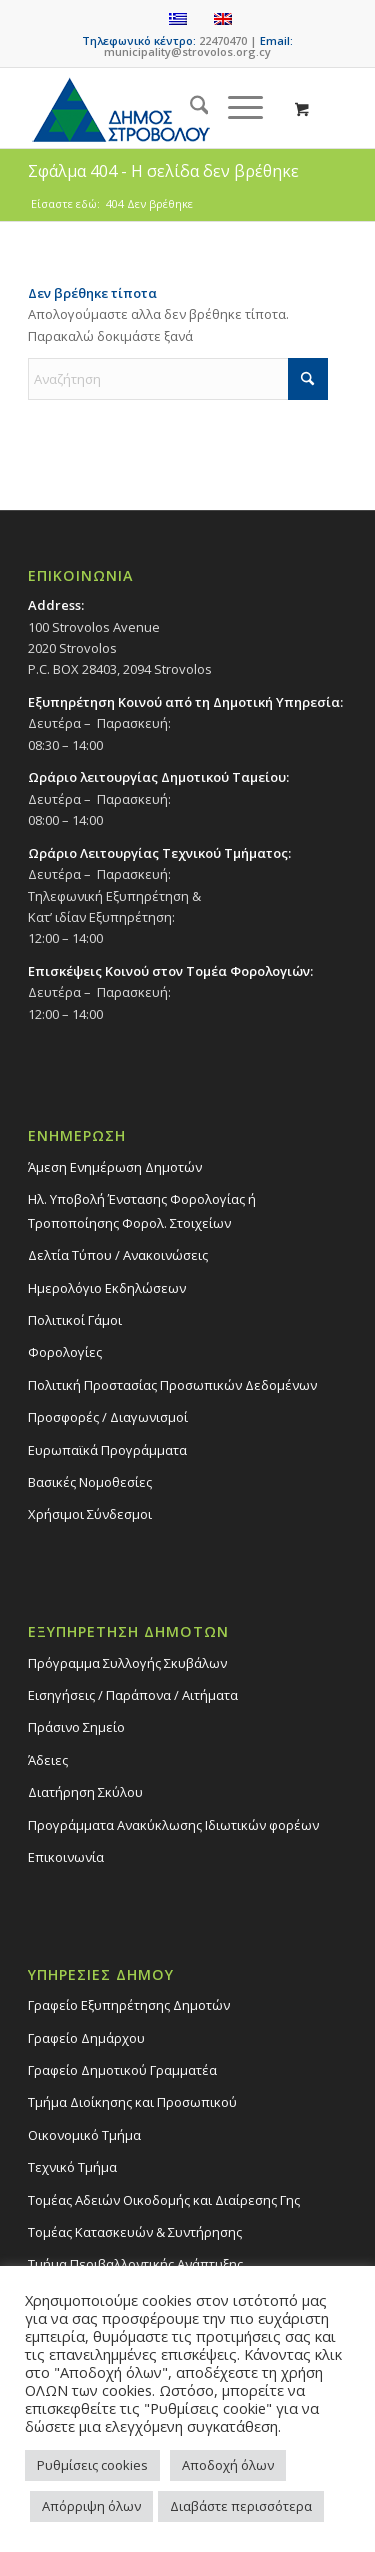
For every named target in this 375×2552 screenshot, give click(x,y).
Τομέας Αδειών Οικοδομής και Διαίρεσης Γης (164, 2200)
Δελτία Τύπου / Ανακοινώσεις (118, 1255)
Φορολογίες (65, 1352)
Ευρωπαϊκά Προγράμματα (107, 1450)
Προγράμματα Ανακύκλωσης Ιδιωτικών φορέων (173, 1825)
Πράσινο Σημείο (76, 1727)
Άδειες (48, 1760)
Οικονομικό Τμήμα (84, 2135)
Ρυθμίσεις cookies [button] (92, 2465)
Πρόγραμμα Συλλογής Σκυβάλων (127, 1663)
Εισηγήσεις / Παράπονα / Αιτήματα (133, 1695)
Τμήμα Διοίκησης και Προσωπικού (132, 2102)
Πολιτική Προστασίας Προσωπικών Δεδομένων (172, 1385)
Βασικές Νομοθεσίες (90, 1482)
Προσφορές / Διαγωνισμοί (108, 1417)
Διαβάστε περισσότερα (241, 2506)
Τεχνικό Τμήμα (72, 2167)
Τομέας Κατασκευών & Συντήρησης (135, 2232)
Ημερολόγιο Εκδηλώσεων (107, 1288)
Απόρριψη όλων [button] (91, 2506)
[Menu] (235, 108)
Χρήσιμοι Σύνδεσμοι (90, 1514)
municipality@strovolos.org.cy (187, 51)
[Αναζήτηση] (189, 108)
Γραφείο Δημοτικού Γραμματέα (122, 2070)
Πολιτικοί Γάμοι (75, 1320)
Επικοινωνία (66, 1857)
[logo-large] (155, 108)
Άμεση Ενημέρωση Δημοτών (115, 1167)
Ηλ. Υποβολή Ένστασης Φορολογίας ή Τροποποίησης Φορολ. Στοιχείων (142, 1210)
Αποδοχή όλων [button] (228, 2465)
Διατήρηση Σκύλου (85, 1792)
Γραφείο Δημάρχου (86, 2038)
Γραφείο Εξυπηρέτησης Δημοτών (129, 2005)
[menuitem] (189, 108)
